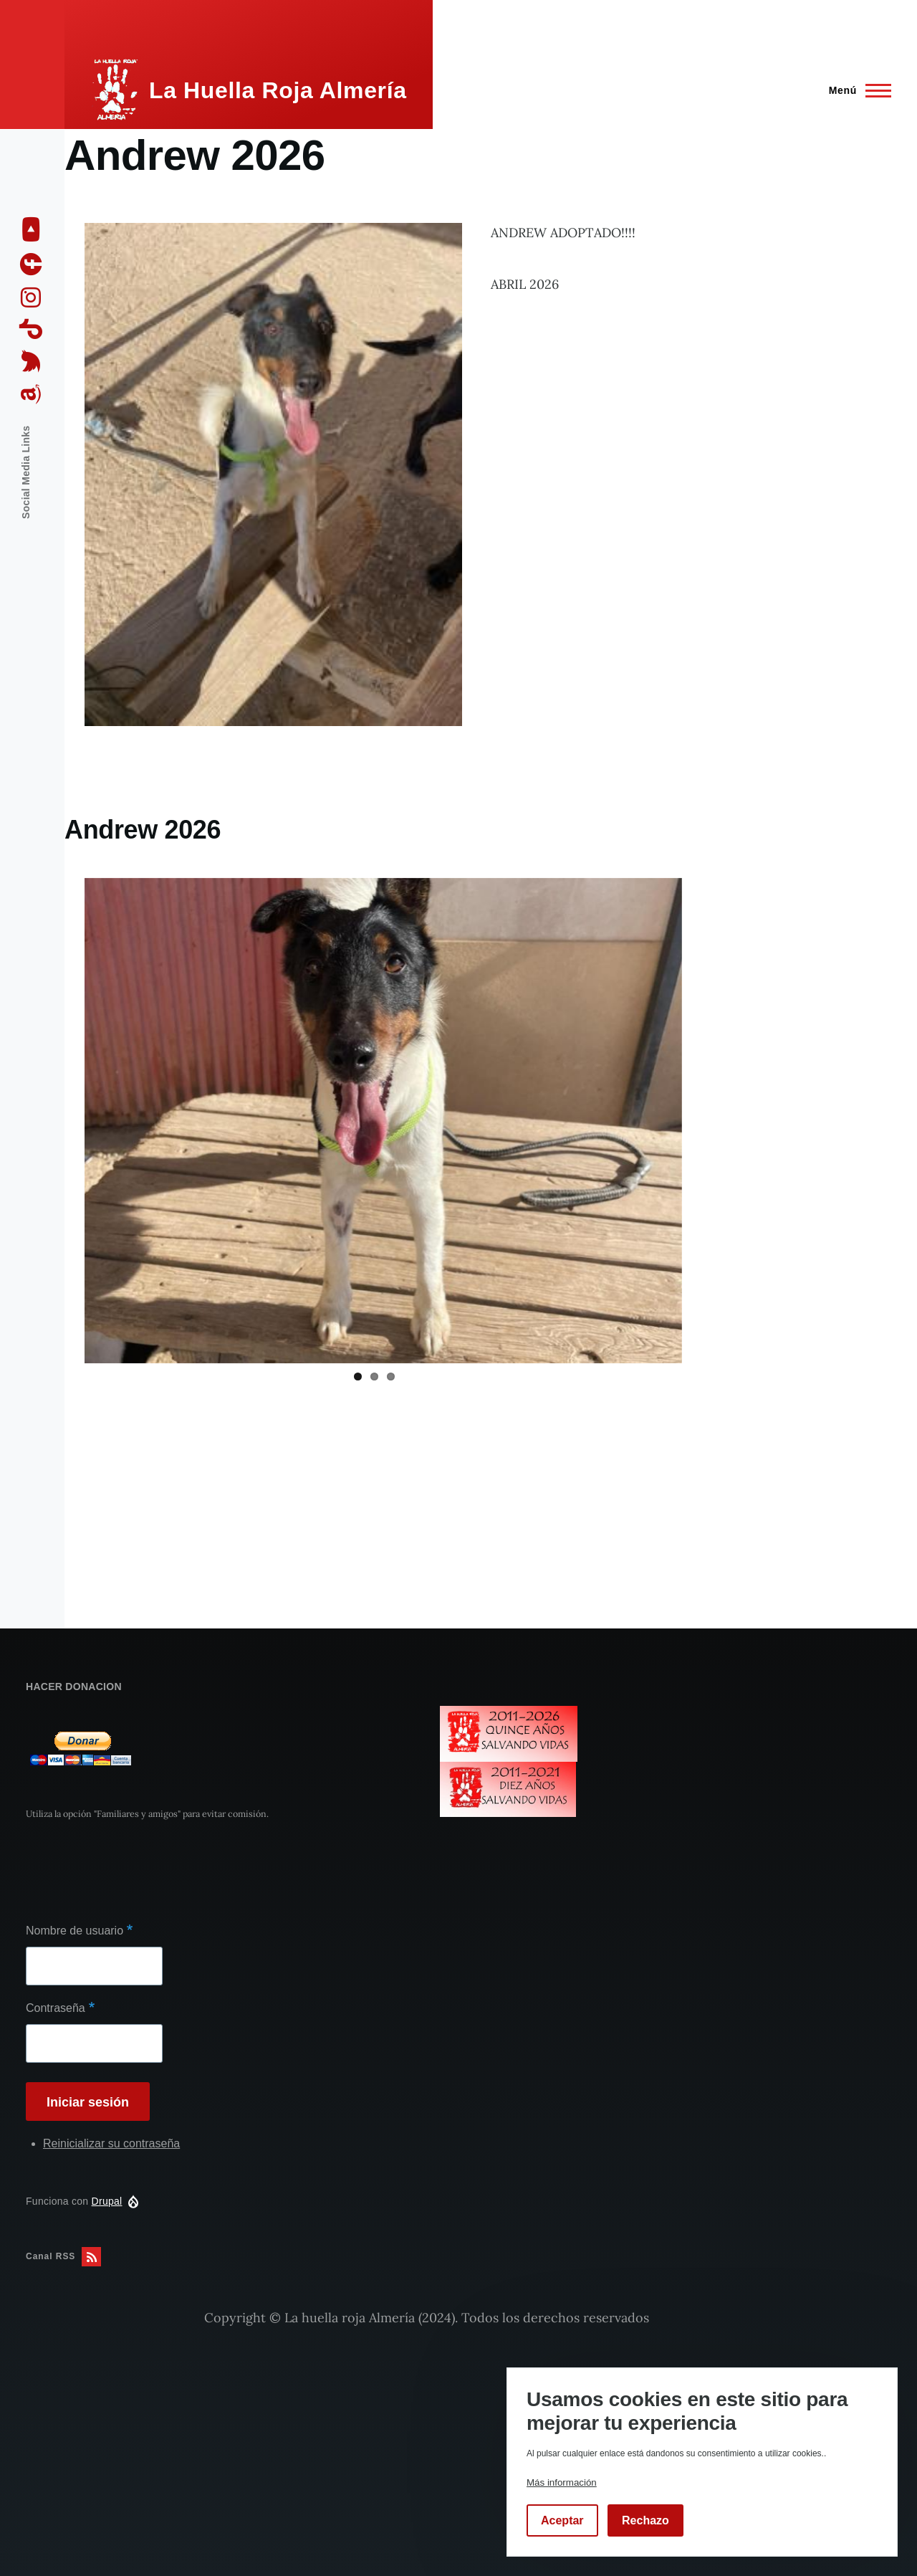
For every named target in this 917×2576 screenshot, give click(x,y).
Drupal (107, 2201)
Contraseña (55, 2008)
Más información (562, 2482)
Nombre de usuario (74, 1930)
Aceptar (562, 2520)
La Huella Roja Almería (278, 90)
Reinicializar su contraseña (111, 2143)
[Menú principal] (856, 90)
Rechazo (645, 2520)
